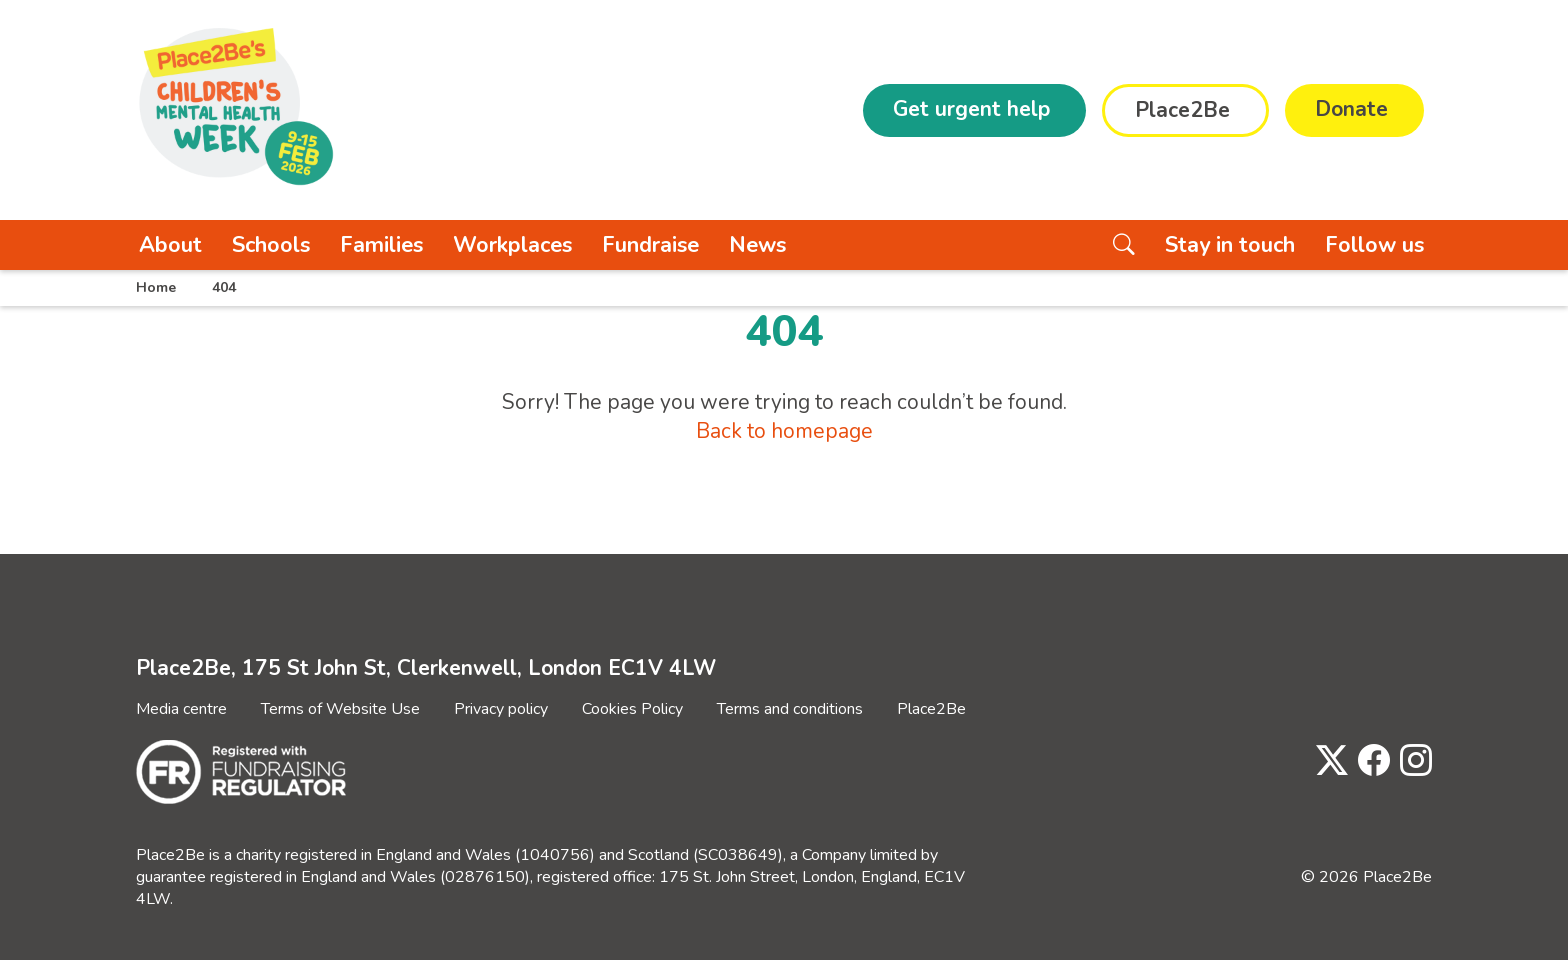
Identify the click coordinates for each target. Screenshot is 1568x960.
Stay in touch (1230, 245)
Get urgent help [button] (971, 109)
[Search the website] (1124, 245)
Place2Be (931, 709)
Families (381, 245)
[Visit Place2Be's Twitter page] (1327, 761)
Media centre (181, 709)
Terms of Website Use (340, 709)
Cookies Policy (632, 709)
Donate (1351, 109)
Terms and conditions (790, 709)
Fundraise (650, 245)
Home (156, 287)
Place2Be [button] (1182, 110)
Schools (271, 245)
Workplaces (512, 245)
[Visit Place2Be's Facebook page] (1369, 761)
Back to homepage (784, 431)
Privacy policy (501, 709)
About (170, 245)
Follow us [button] (1374, 245)
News (757, 245)
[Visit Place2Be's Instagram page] (1411, 761)
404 (224, 287)
